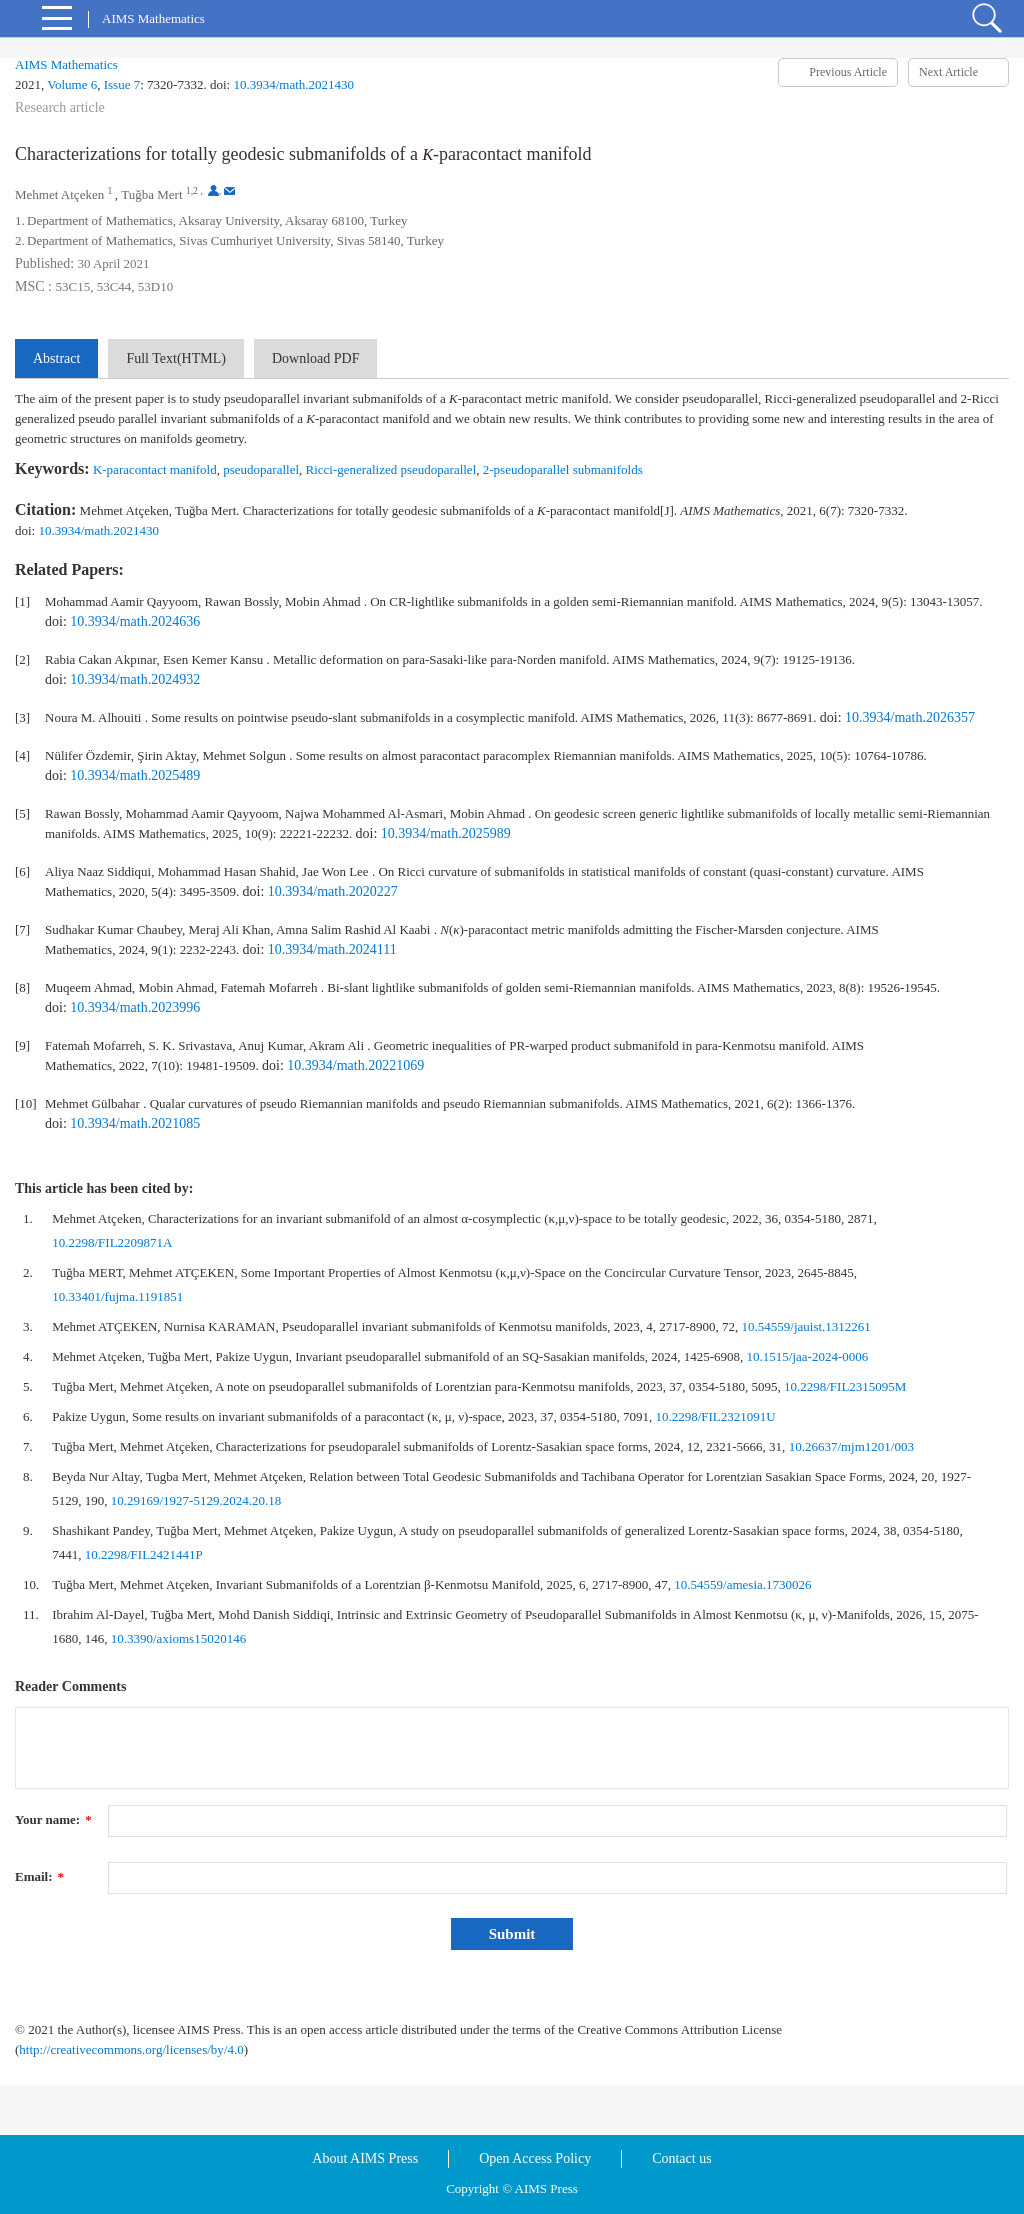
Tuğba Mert (151, 194)
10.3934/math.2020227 (333, 891)
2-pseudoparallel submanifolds (563, 469)
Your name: (53, 1819)
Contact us (682, 2158)
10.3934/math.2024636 (135, 621)
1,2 (192, 190)
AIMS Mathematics (66, 64)
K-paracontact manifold (155, 469)
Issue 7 (122, 84)
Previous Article (848, 72)
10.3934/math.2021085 (135, 1123)
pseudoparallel (261, 469)
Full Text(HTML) (175, 358)
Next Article (948, 72)
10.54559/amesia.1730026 (742, 1584)
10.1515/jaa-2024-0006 (808, 1356)
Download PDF (316, 358)
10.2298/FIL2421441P (144, 1554)
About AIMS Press (365, 2158)
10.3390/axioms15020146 (178, 1638)
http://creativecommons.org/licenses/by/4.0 (131, 2049)
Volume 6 (72, 84)
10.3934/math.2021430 (293, 84)
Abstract (56, 358)
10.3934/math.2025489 (135, 775)
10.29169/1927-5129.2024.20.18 (196, 1500)
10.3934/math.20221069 (355, 1065)
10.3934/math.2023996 (135, 1007)
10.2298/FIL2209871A (112, 1242)
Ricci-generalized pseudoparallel (391, 469)
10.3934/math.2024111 (332, 949)
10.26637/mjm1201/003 (851, 1446)
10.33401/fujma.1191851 (117, 1296)
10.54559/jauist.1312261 (806, 1326)
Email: (39, 1876)
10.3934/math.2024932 (135, 679)
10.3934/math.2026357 (910, 717)
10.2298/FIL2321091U (715, 1416)
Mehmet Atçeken (59, 194)
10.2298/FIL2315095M (845, 1386)
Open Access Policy (535, 2158)
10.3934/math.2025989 (446, 833)
